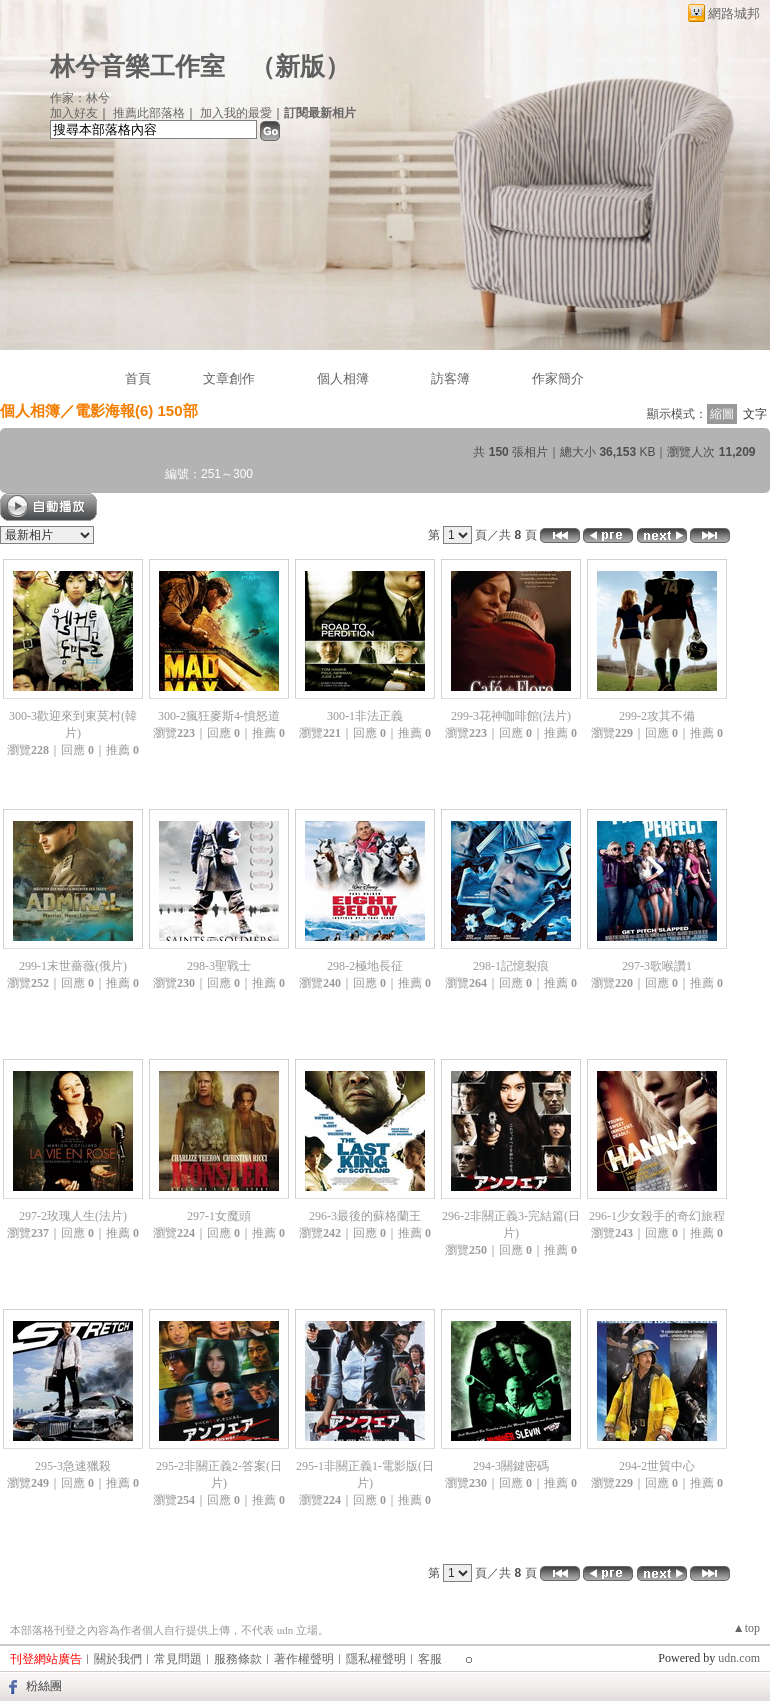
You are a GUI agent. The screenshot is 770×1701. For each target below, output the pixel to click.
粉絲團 (44, 1686)
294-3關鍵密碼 (511, 1466)
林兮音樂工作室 (137, 66)
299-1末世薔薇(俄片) (73, 966)
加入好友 (74, 113)
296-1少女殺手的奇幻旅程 (657, 1216)
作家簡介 (558, 378)
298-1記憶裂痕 (511, 966)
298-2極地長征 (365, 966)
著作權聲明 (304, 1659)
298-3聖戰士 (219, 966)
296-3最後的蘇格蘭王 (365, 1216)
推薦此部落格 (149, 113)
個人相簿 (343, 378)
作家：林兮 (80, 98)
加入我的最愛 (236, 113)
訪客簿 (450, 378)
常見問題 (178, 1659)
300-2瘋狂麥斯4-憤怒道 (219, 716)
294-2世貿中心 (657, 1466)
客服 (430, 1659)
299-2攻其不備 (657, 716)
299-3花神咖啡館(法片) (511, 716)
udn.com (739, 1658)
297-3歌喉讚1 (657, 966)
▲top (746, 1628)
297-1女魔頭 (219, 1216)
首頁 (138, 378)
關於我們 (118, 1659)
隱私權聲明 (376, 1659)
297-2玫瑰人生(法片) (73, 1216)
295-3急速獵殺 (73, 1466)
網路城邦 (734, 13)
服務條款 (238, 1659)
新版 (300, 66)
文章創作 (229, 378)
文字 (755, 414)
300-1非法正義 (365, 716)
